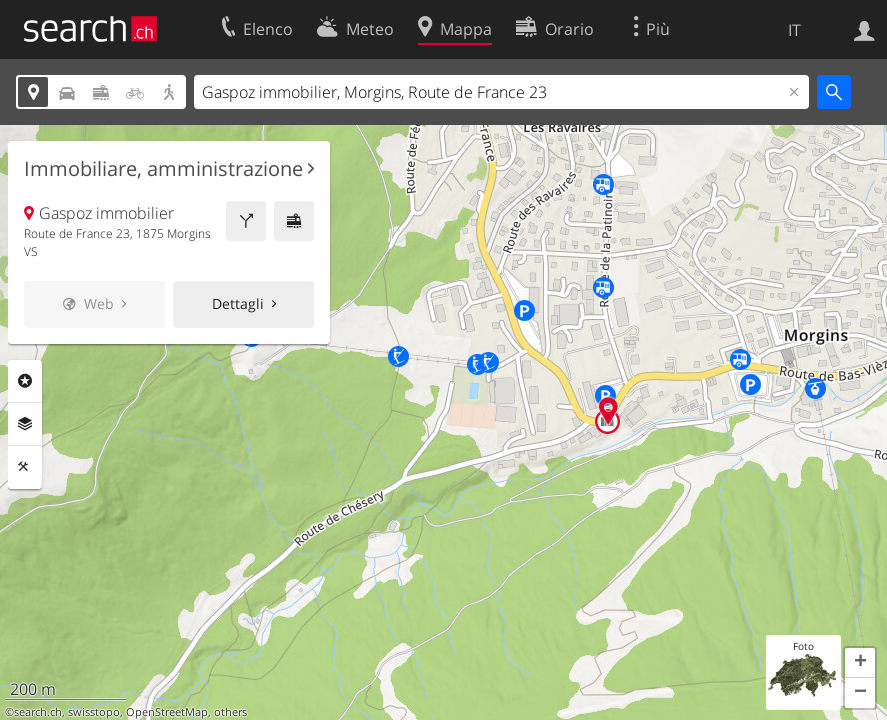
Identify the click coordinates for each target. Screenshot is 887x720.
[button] (860, 663)
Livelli (25, 424)
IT (794, 30)
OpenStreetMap (167, 712)
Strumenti (25, 467)
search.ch (38, 712)
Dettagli (238, 303)
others (230, 712)
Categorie (25, 381)
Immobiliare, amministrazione (163, 169)
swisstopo (94, 712)
